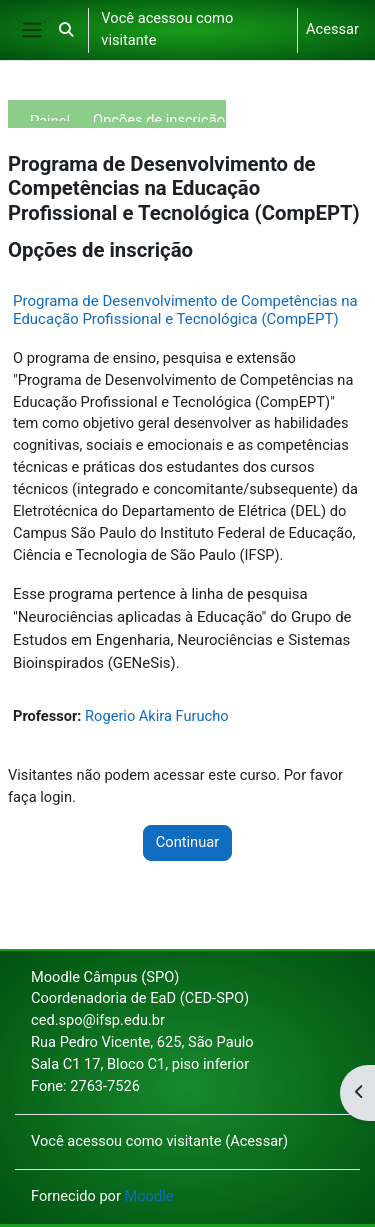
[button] (66, 30)
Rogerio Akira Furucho (156, 716)
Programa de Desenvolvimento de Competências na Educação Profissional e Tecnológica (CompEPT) (185, 310)
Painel (50, 116)
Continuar (187, 842)
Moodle (149, 1196)
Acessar (332, 29)
